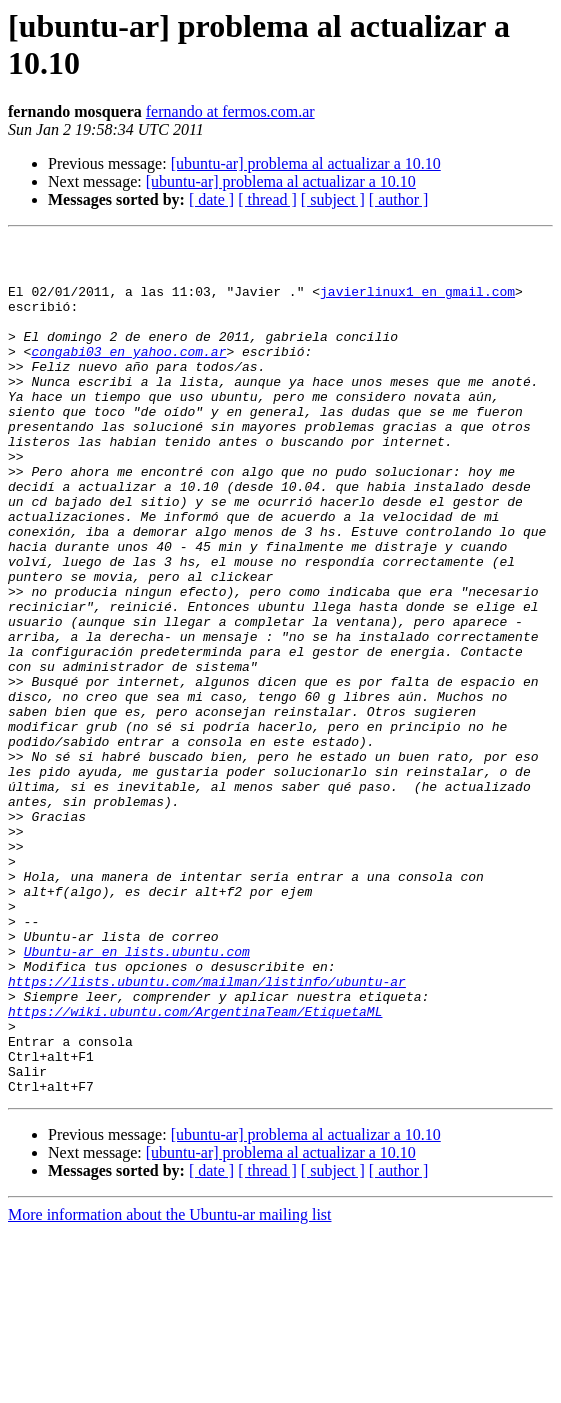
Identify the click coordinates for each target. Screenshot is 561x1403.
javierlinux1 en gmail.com (417, 303)
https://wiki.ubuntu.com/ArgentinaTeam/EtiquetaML (195, 1167)
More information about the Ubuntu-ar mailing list (170, 1385)
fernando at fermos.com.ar (230, 111)
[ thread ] (267, 199)
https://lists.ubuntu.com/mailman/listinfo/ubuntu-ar (207, 1131)
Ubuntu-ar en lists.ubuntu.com (137, 1095)
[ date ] (211, 199)
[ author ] (399, 199)
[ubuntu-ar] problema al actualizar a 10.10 (306, 163)
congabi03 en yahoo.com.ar (128, 375)
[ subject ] (333, 199)
